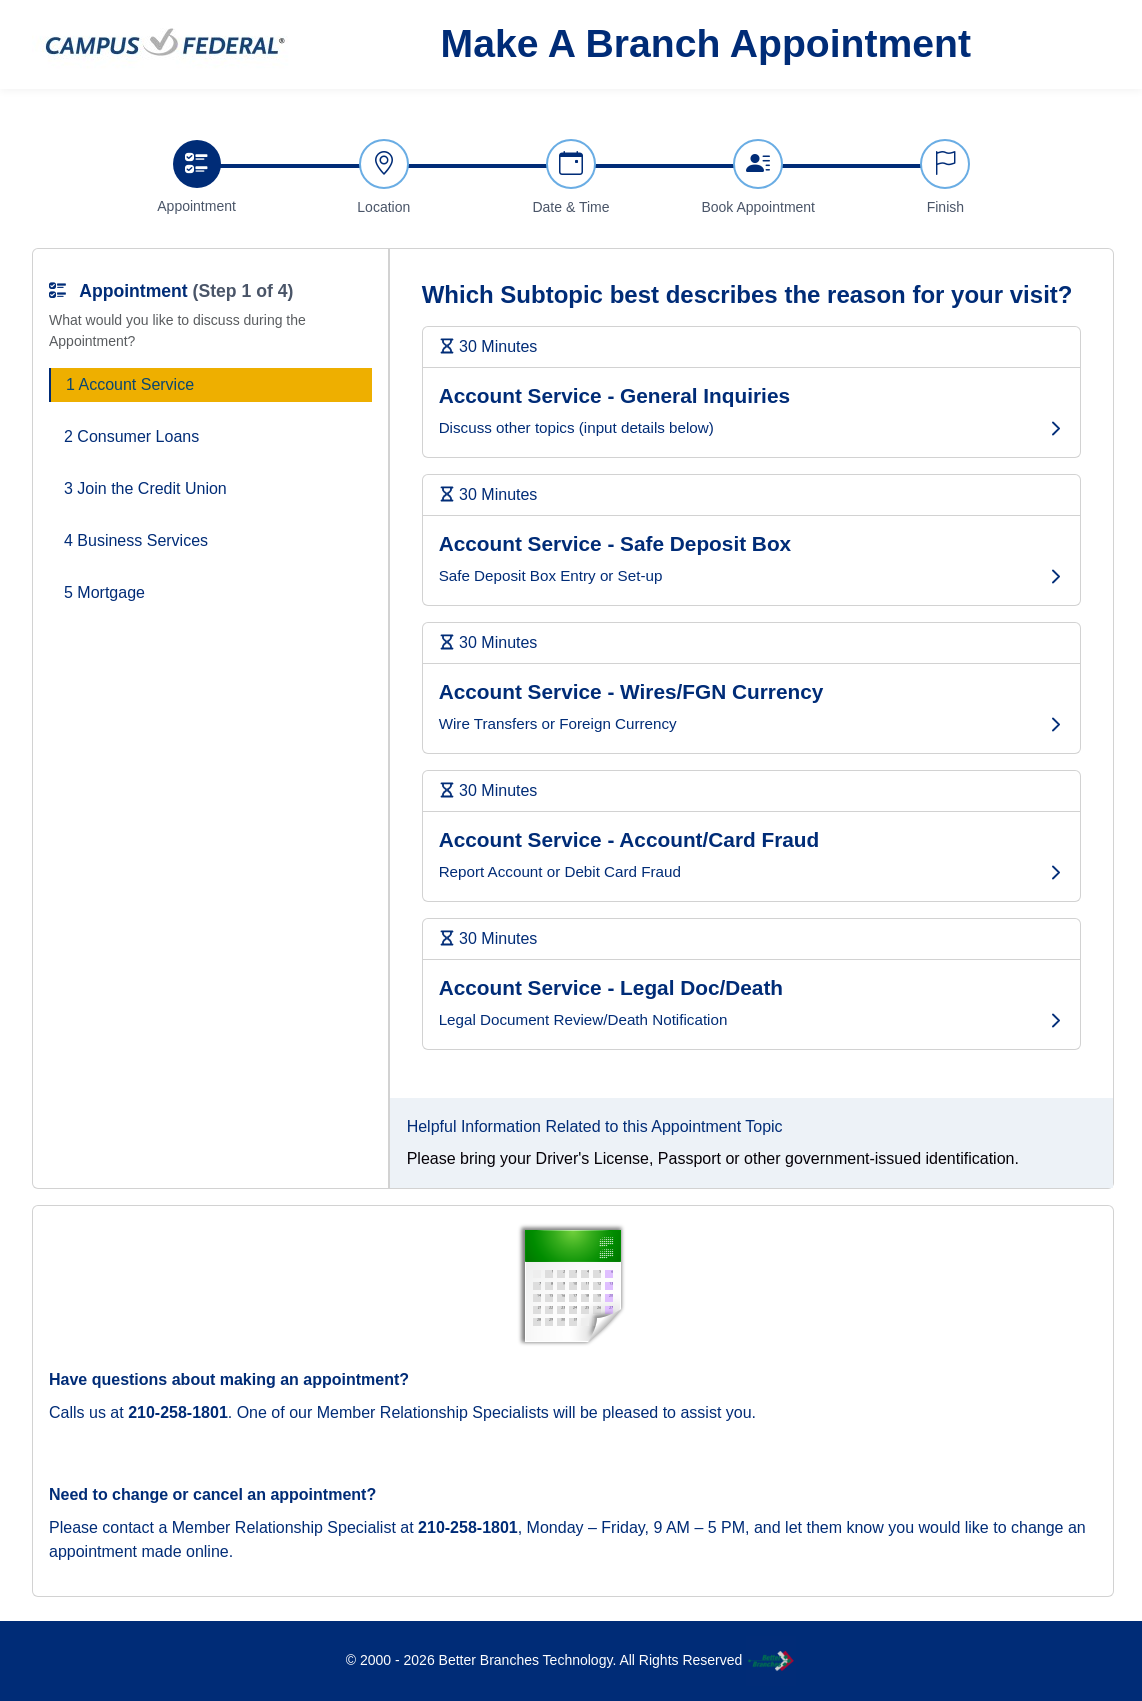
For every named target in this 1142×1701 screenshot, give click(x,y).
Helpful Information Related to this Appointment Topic (595, 1126)
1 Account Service (130, 384)
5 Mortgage (104, 592)
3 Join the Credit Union (145, 488)
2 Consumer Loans (131, 436)
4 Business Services (136, 540)
